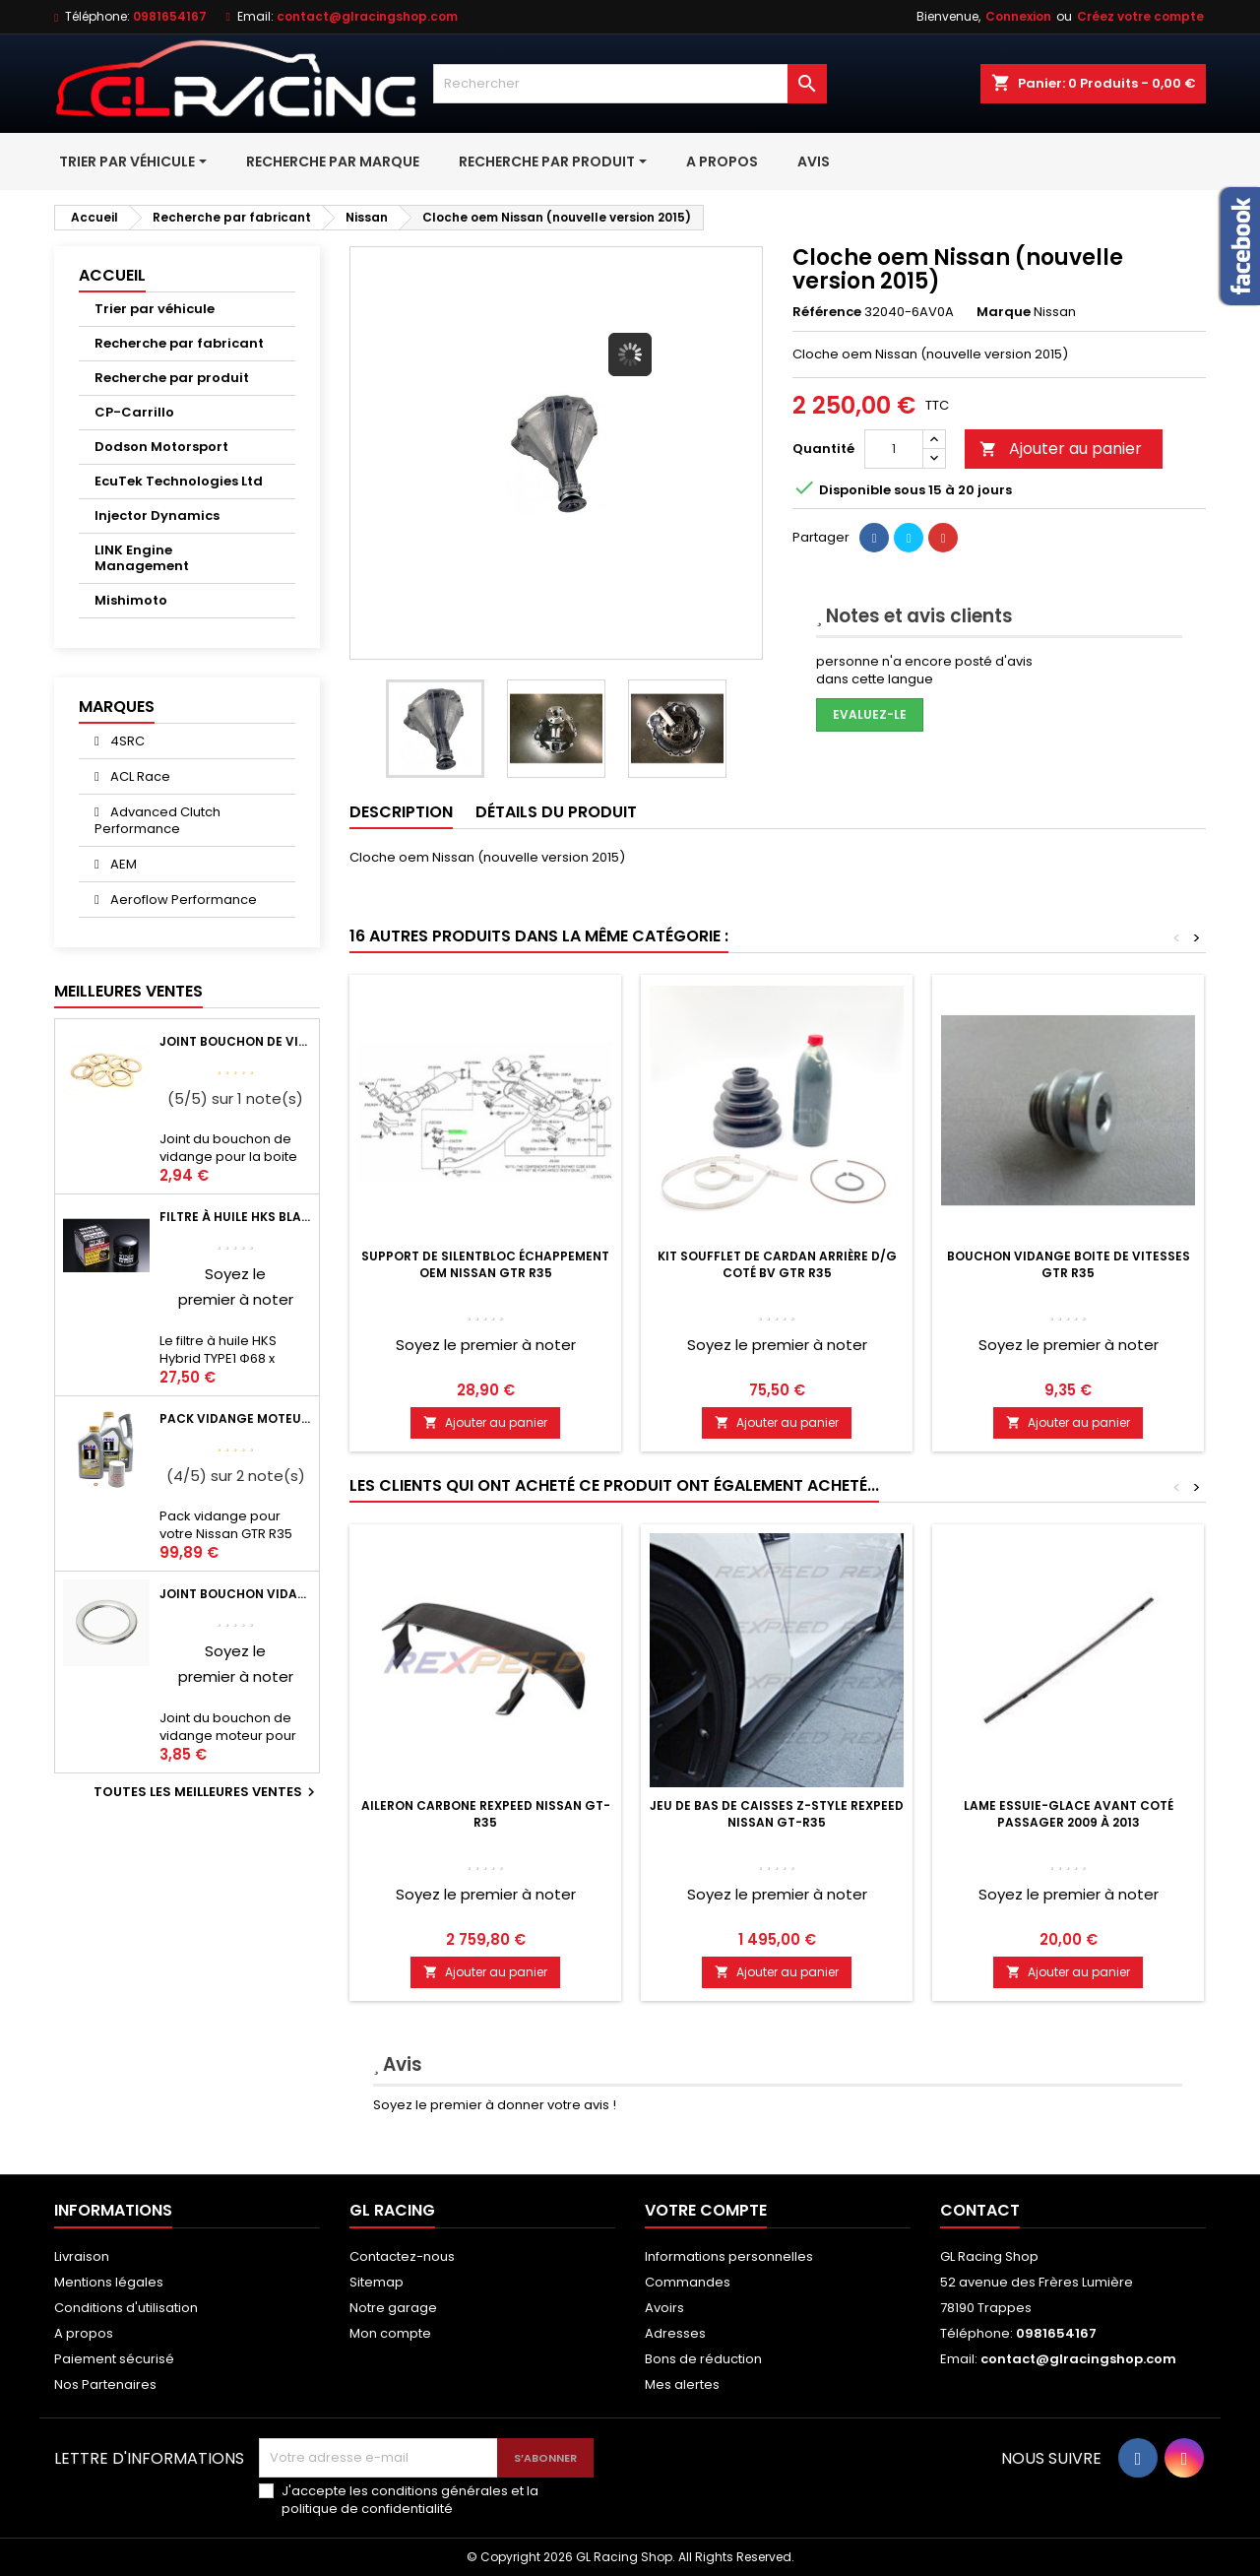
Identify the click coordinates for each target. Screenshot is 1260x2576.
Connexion (1018, 16)
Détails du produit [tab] (556, 812)
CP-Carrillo (134, 412)
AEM (122, 864)
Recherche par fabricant (179, 343)
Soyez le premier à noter (486, 1344)
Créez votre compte (1140, 16)
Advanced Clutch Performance (157, 820)
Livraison (81, 2256)
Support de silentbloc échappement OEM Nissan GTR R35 (485, 1264)
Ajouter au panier (1060, 448)
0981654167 (170, 16)
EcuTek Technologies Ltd (178, 481)
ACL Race (138, 776)
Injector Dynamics (157, 515)
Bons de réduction (703, 2359)
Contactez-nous (402, 2256)
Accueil (112, 275)
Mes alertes (682, 2384)
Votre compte (706, 2210)
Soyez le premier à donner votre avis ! (494, 2104)
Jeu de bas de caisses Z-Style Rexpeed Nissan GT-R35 (777, 1814)
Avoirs (664, 2307)
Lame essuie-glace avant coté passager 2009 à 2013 (1068, 1814)
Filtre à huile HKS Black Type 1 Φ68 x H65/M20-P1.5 (235, 1216)
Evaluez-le (870, 714)
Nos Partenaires (105, 2384)
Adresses (675, 2333)
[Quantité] (893, 449)
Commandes (687, 2282)
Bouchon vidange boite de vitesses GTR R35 (1068, 1264)
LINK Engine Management (141, 558)
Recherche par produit (171, 377)
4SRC (126, 741)
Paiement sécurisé (114, 2359)
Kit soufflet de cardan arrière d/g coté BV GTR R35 (777, 1264)
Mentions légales (108, 2282)
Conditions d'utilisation (126, 2307)
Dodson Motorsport (161, 446)
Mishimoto (130, 600)
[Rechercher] (630, 83)
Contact (980, 2210)
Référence (826, 312)
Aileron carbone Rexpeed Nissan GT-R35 (485, 1814)
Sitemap (376, 2282)
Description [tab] (401, 812)
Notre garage (393, 2307)
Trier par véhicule (154, 308)
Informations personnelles (729, 2256)
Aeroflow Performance (182, 899)
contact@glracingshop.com (367, 16)
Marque (1003, 312)
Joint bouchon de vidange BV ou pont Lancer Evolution (235, 1041)
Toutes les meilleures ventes (207, 1792)
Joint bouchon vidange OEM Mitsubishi (235, 1593)
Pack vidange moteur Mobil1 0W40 (235, 1418)
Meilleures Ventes (128, 991)
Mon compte (390, 2333)
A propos (83, 2333)
